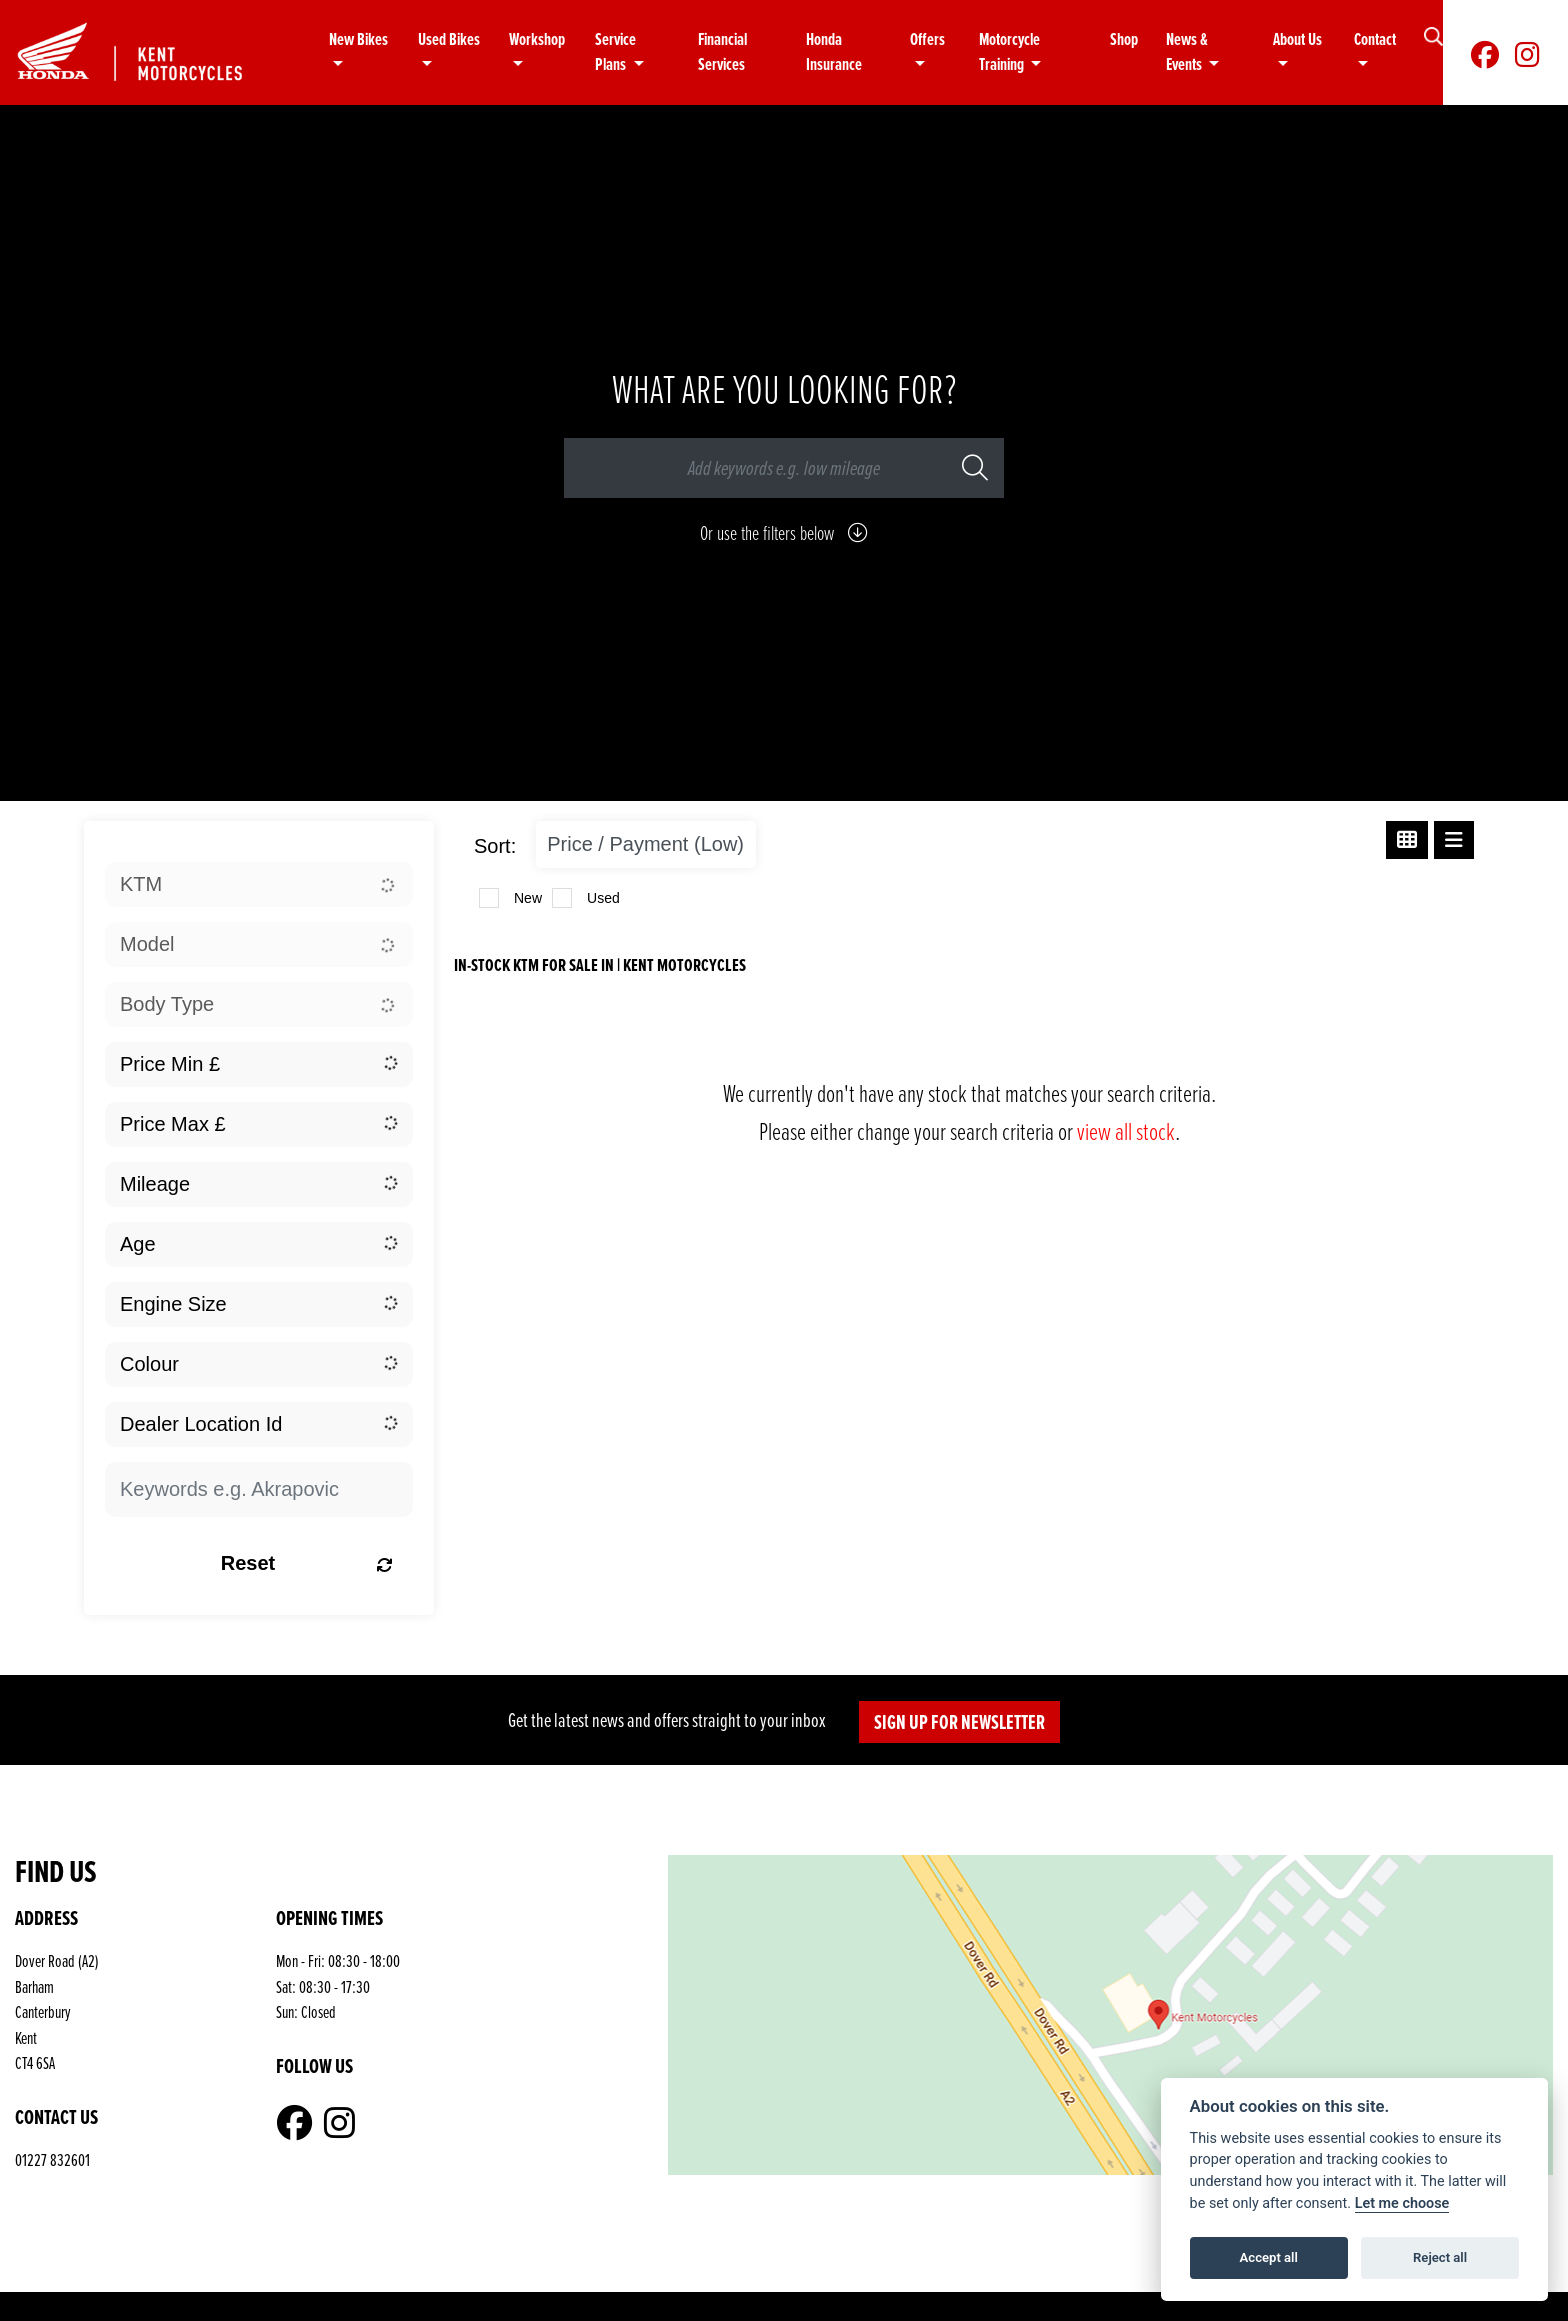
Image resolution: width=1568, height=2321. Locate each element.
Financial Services (722, 52)
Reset (307, 1563)
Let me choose (1402, 2203)
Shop (1124, 39)
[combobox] (259, 884)
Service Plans (615, 52)
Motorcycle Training (1009, 52)
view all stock (1126, 1130)
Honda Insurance (834, 52)
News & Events (1187, 52)
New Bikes (358, 39)
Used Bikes (449, 39)
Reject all (1440, 2257)
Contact (1375, 39)
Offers (927, 39)
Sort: (495, 846)
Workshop (537, 39)
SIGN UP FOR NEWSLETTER (959, 1722)
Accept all (1269, 2257)
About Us (1297, 39)
